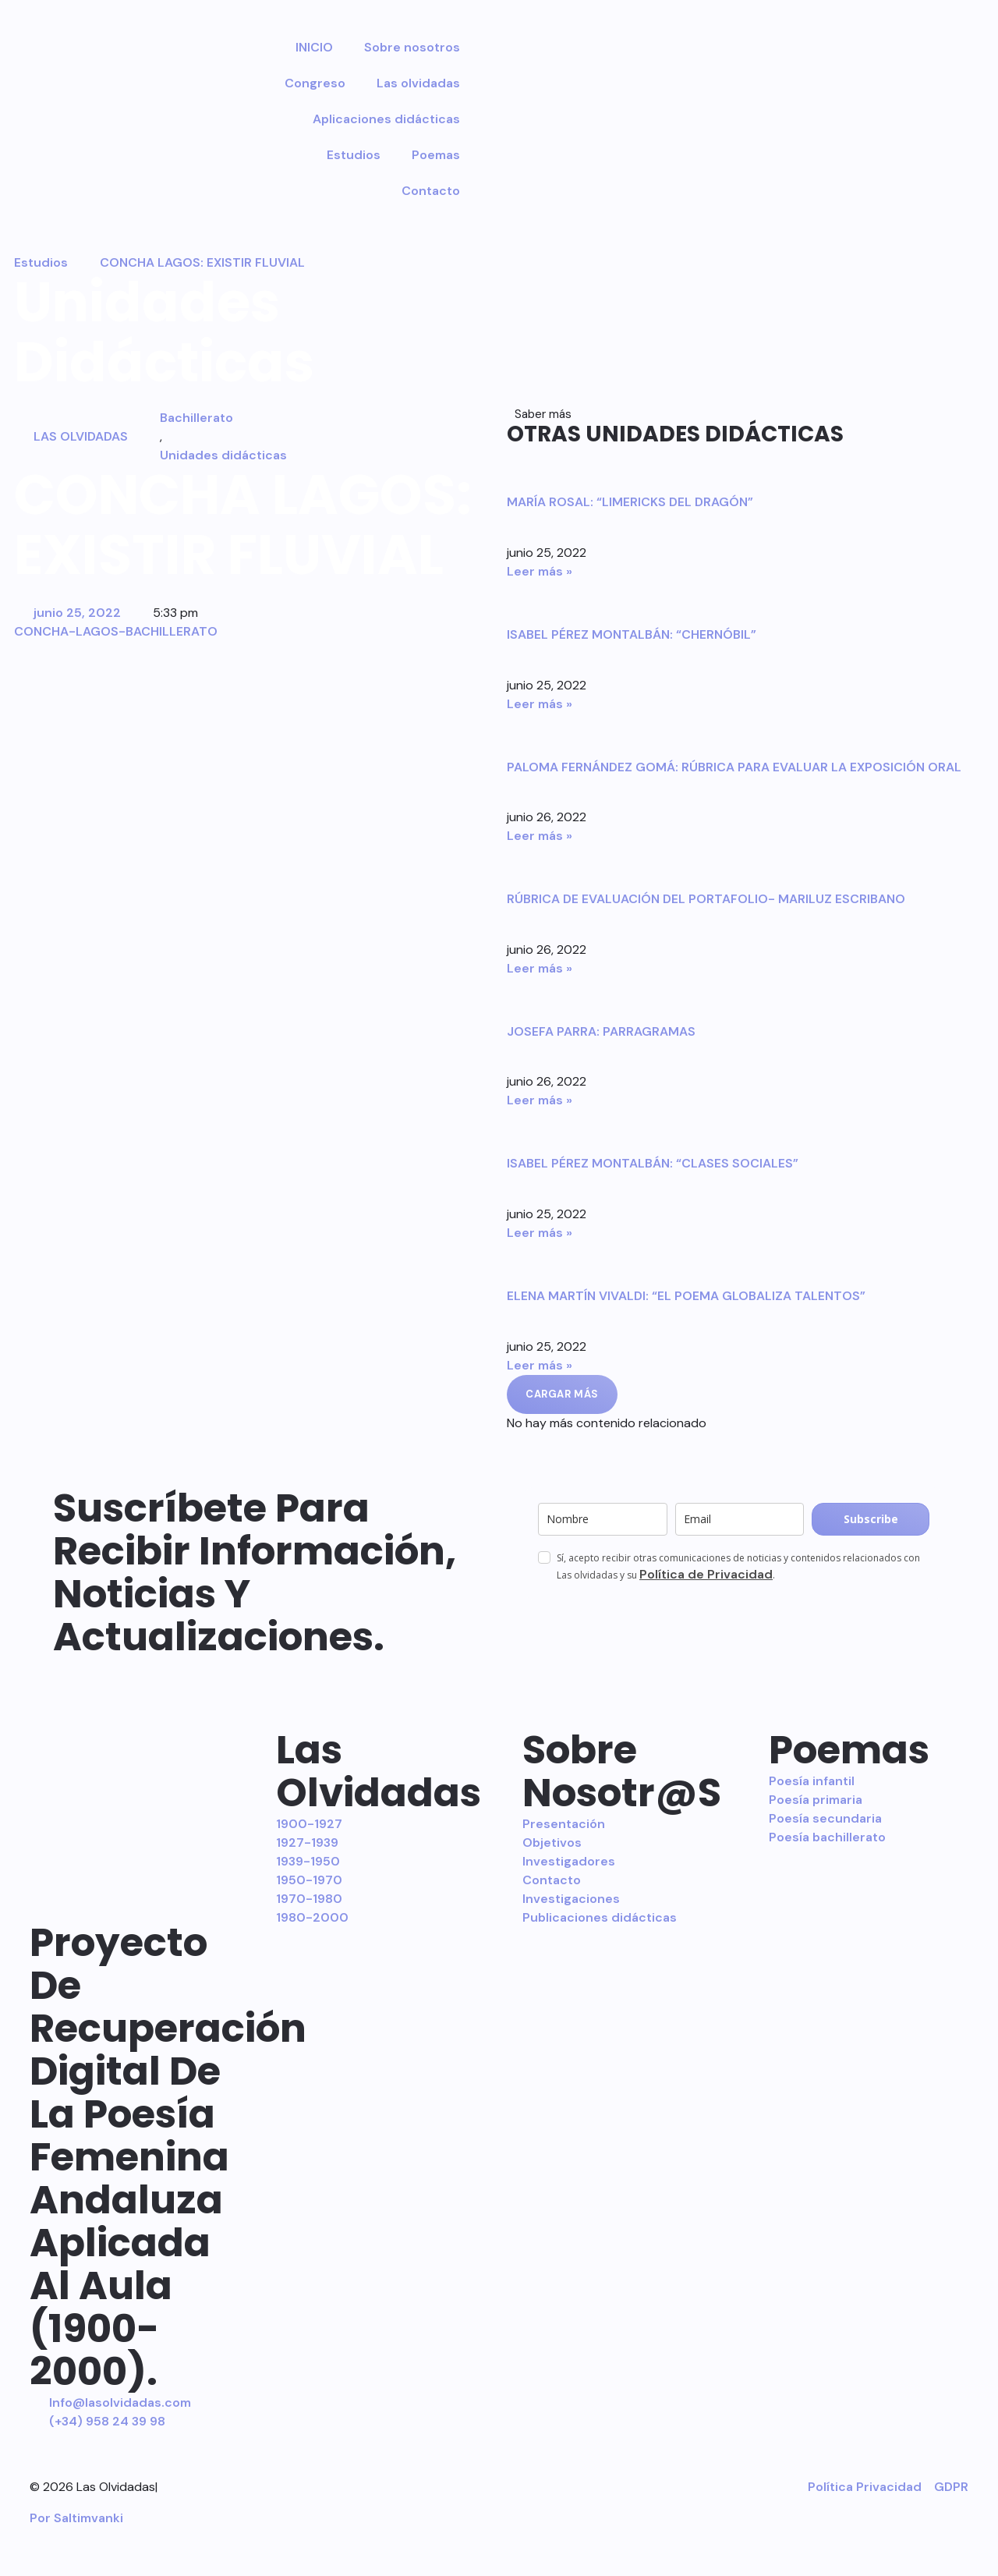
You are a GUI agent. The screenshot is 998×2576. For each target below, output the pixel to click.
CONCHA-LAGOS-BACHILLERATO (116, 631)
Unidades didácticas (223, 455)
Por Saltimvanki (76, 2518)
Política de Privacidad (706, 1574)
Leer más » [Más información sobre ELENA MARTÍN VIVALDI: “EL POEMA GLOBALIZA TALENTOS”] (539, 1365)
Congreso (315, 83)
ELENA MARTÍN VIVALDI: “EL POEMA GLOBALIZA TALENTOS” (686, 1296)
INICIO (314, 47)
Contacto (431, 190)
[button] (562, 1394)
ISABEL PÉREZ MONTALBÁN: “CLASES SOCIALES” (652, 1163)
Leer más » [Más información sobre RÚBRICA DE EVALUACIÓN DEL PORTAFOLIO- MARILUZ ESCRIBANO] (539, 968)
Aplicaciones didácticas (386, 119)
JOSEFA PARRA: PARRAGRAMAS (601, 1031)
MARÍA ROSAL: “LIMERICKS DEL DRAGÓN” (630, 502)
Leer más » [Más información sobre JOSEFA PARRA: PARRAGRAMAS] (539, 1100)
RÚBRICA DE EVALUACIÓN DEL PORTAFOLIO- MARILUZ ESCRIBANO (706, 899)
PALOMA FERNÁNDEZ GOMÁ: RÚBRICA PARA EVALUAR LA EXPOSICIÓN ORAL (734, 767)
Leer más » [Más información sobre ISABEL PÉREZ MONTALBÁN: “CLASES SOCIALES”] (539, 1232)
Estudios (353, 155)
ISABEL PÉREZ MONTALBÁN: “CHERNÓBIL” (631, 634)
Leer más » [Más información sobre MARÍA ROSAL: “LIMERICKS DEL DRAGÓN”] (539, 571)
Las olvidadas (418, 83)
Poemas (436, 155)
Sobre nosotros (412, 47)
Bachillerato (196, 417)
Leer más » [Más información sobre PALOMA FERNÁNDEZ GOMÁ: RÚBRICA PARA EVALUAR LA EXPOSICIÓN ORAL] (539, 835)
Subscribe (871, 1518)
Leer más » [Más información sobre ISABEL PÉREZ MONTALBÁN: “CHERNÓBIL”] (539, 704)
